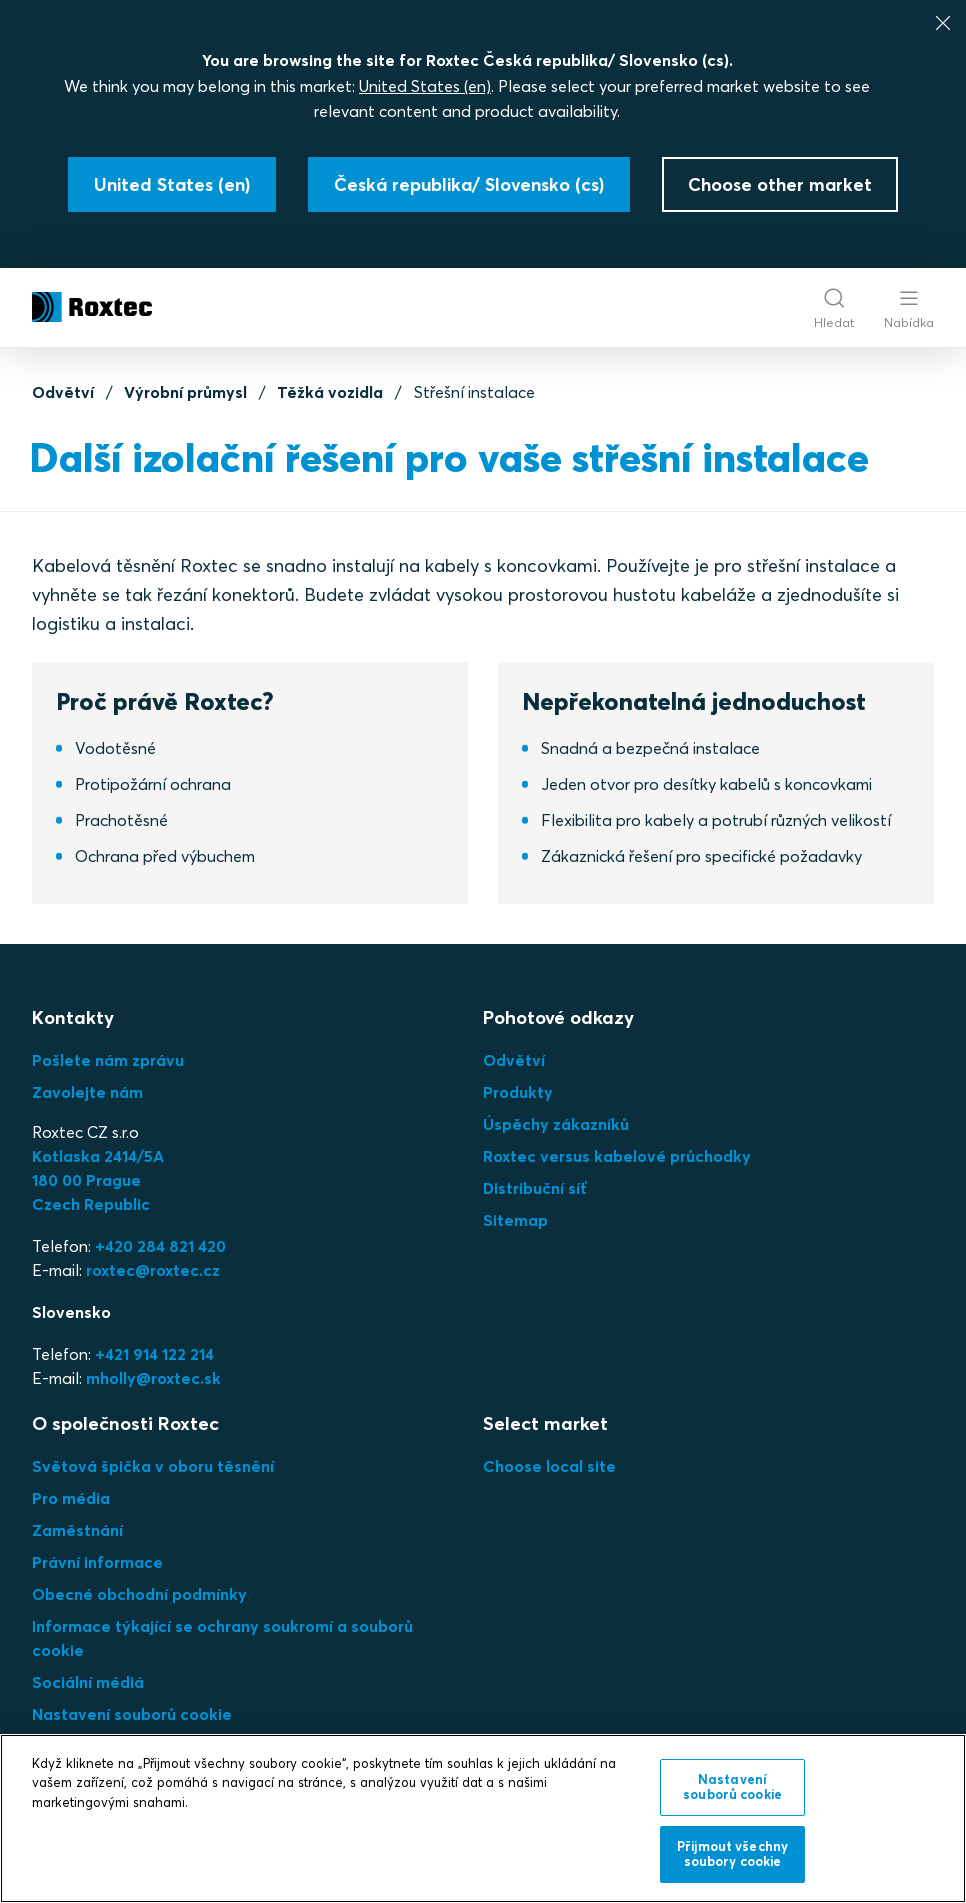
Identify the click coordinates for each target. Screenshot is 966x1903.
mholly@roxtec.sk (153, 1378)
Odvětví (63, 392)
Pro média (71, 1498)
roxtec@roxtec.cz (153, 1270)
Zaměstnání (77, 1530)
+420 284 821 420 (160, 1246)
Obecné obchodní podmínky (139, 1594)
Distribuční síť (535, 1188)
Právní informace (97, 1562)
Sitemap (515, 1220)
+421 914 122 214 (154, 1354)
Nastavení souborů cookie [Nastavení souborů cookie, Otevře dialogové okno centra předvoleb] (732, 1787)
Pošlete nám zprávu (108, 1060)
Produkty (518, 1092)
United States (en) (425, 86)
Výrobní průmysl (185, 392)
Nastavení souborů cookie (132, 1714)
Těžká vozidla (330, 392)
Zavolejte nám (87, 1092)
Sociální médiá (88, 1682)
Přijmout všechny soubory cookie (732, 1854)
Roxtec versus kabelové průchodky (617, 1156)
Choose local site (549, 1466)
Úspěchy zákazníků (556, 1124)
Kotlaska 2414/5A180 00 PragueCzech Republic (98, 1180)
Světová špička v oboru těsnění (153, 1466)
